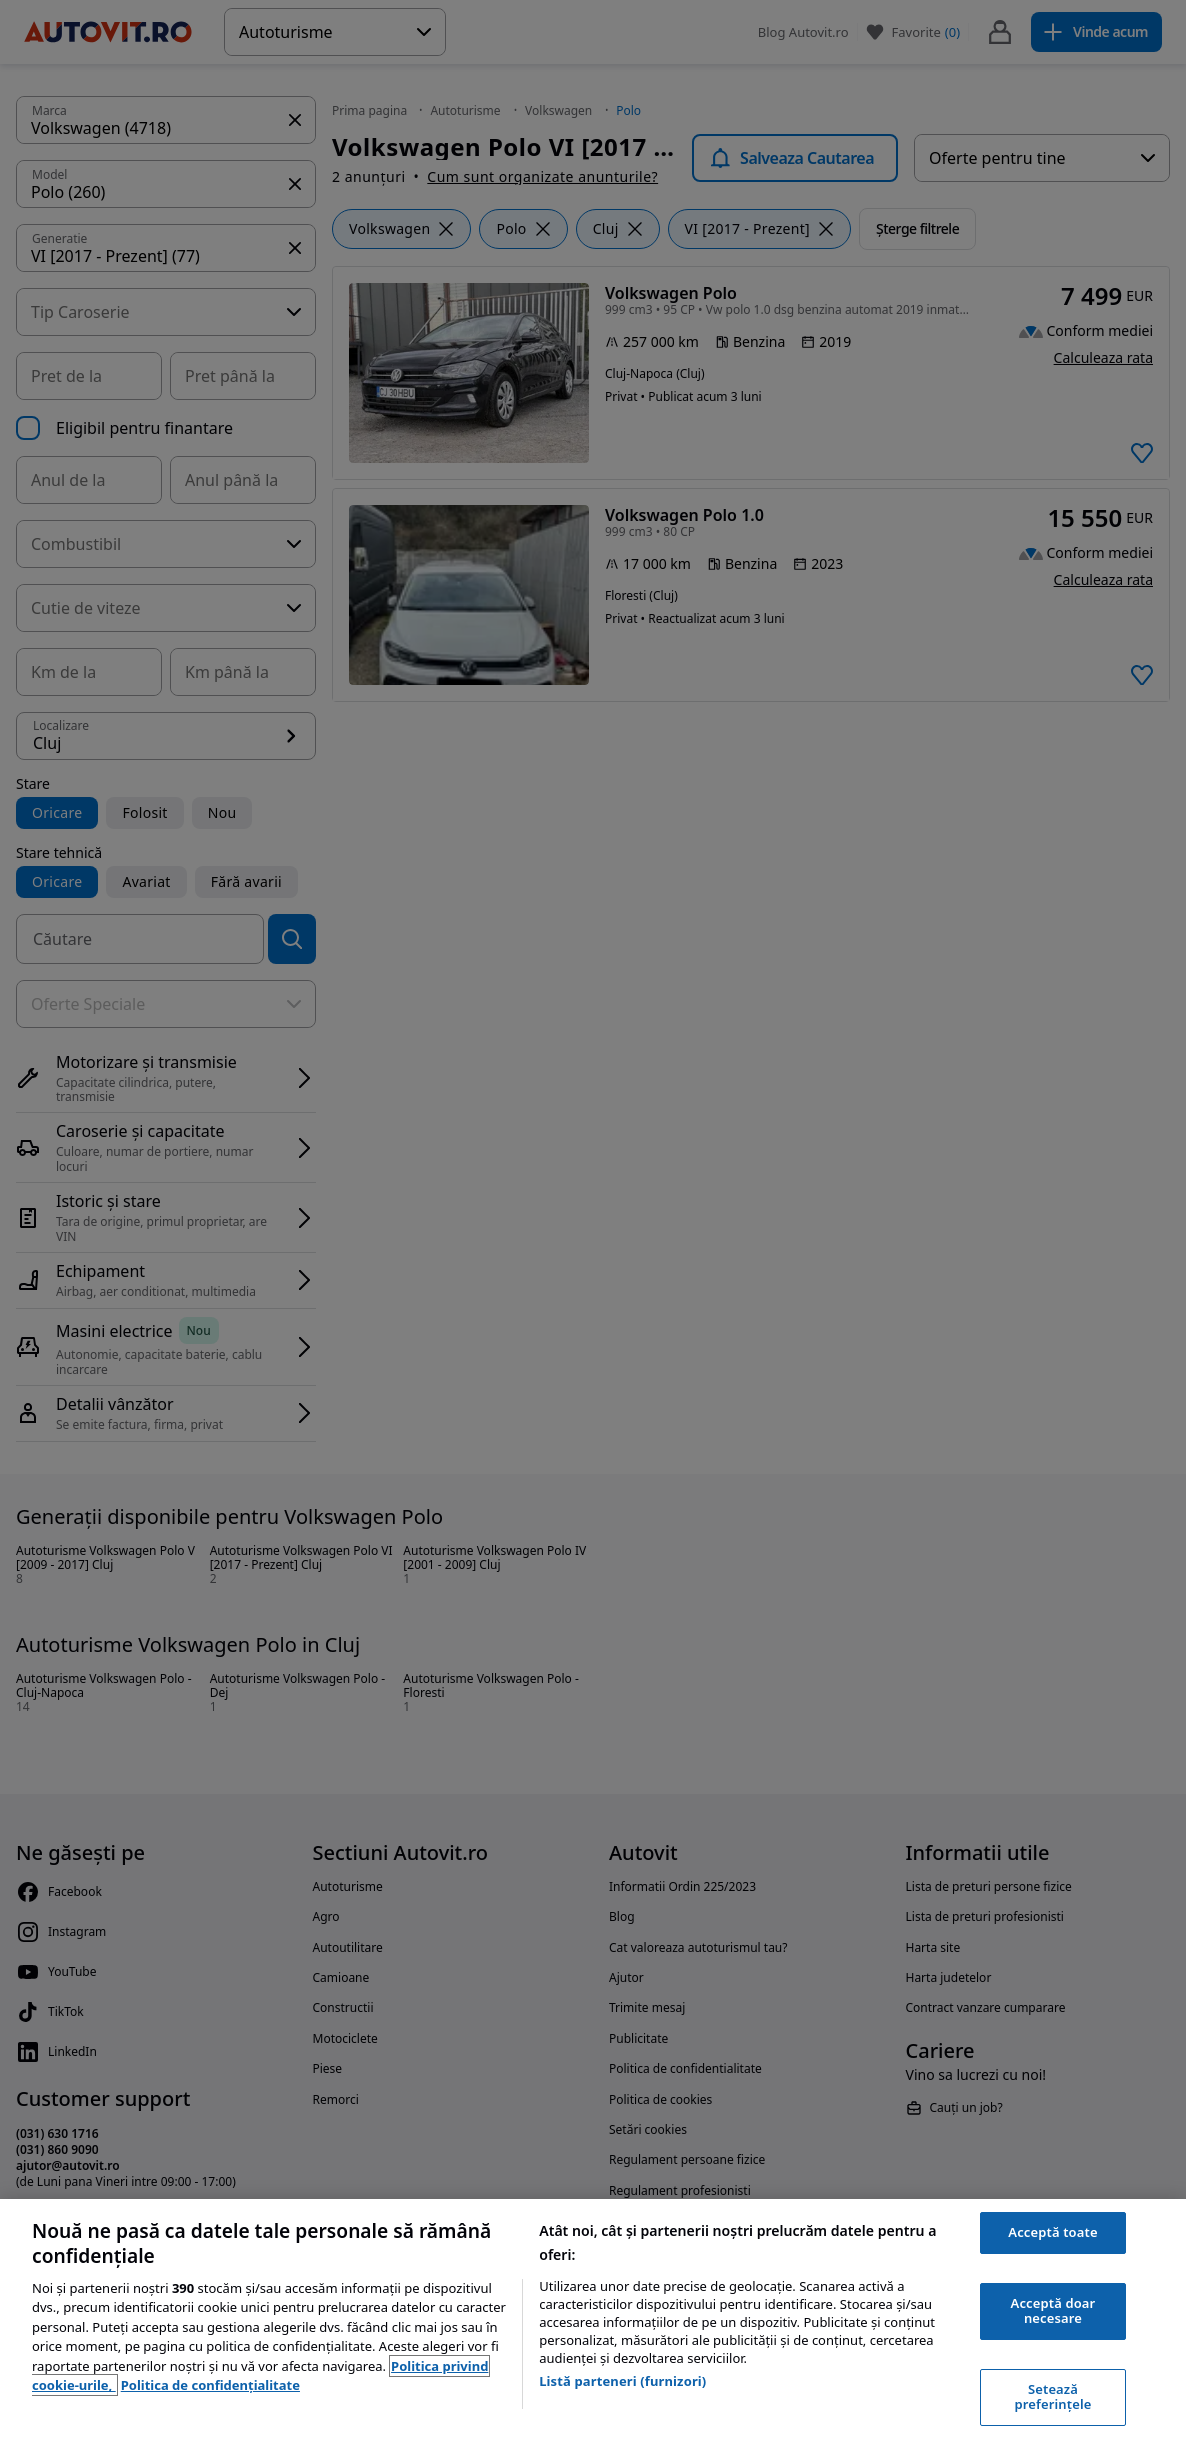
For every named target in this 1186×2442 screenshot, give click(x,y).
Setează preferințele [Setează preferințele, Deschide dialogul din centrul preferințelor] (1053, 2397)
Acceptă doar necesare (1053, 2311)
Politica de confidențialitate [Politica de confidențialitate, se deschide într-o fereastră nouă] (210, 2385)
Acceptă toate (1052, 2232)
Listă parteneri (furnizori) (622, 2381)
